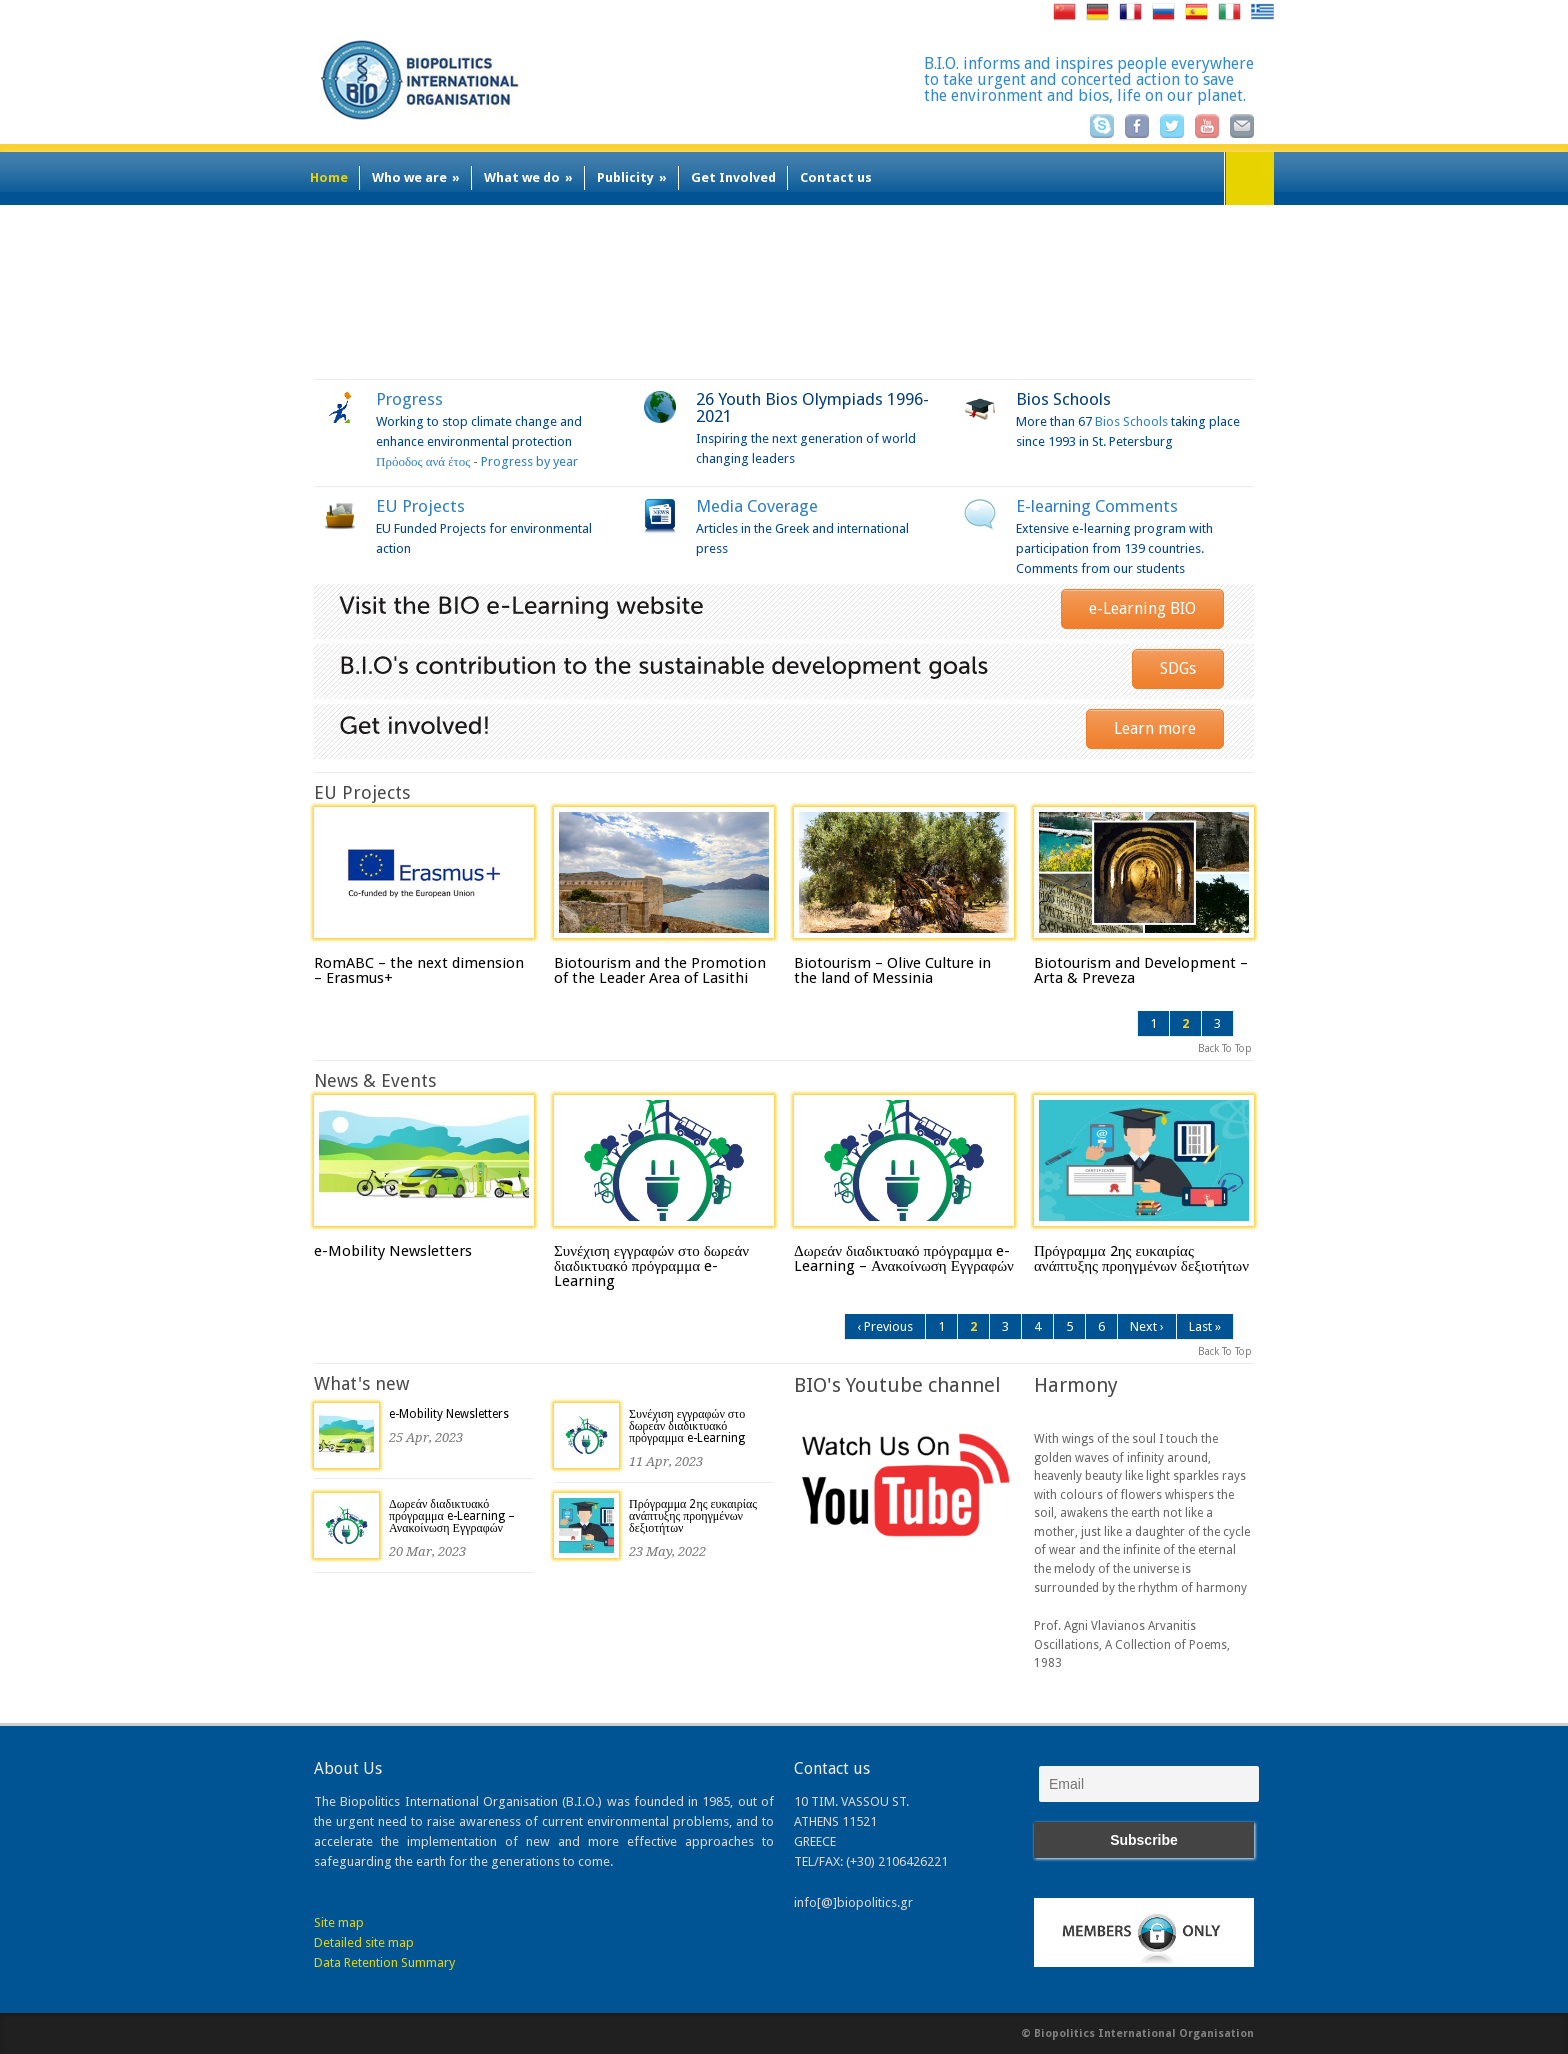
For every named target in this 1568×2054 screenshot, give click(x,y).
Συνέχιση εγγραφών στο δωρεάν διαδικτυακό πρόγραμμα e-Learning (651, 1266)
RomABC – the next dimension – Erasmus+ (419, 970)
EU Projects (420, 506)
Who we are (416, 177)
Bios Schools (1063, 399)
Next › (1147, 1326)
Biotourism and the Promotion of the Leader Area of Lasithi (660, 970)
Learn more (1155, 728)
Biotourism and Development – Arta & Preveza (1141, 970)
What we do (528, 177)
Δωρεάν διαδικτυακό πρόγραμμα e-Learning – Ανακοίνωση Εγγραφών (904, 1258)
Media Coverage (757, 506)
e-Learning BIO (1142, 608)
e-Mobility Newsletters (393, 1251)
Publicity (632, 177)
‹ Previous (885, 1326)
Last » (1205, 1326)
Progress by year (529, 461)
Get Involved (733, 177)
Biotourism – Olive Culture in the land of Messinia (892, 970)
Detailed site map (364, 1942)
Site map (339, 1922)
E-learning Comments (1097, 506)
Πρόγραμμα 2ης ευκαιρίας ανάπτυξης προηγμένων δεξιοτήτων (1141, 1258)
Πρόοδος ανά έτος (423, 461)
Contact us (836, 177)
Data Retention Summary (384, 1962)
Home (329, 177)
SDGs (1178, 668)
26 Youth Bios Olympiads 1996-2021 (812, 407)
